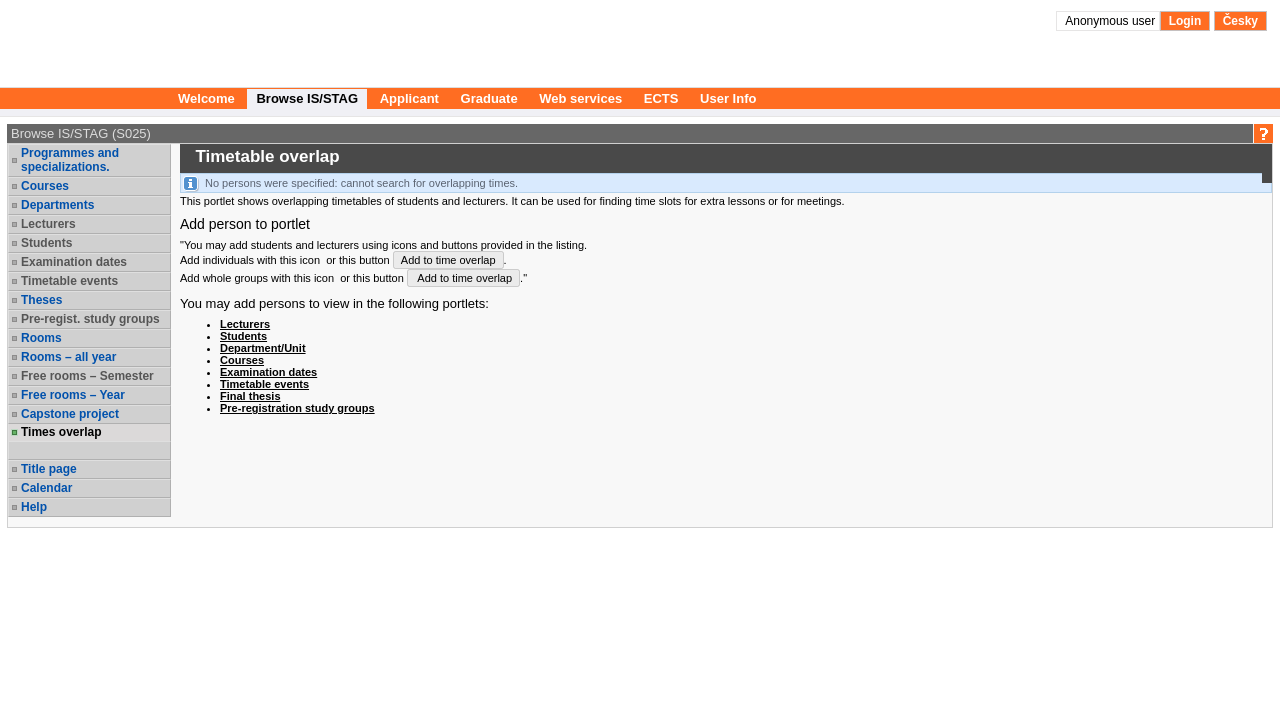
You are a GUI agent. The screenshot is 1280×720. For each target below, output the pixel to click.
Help (34, 507)
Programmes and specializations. (70, 160)
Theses (41, 300)
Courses (45, 186)
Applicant (409, 98)
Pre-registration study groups (297, 408)
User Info (728, 98)
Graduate (489, 98)
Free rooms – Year (73, 395)
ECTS (661, 98)
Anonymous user (1111, 21)
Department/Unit (263, 348)
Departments (57, 205)
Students (46, 243)
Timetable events (69, 281)
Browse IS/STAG (307, 98)
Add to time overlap (448, 260)
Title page (49, 469)
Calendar (46, 488)
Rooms (41, 338)
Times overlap (61, 432)
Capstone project (70, 414)
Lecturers (48, 224)
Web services (580, 98)
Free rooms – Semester (87, 376)
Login (1185, 21)
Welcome (206, 98)
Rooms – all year (68, 357)
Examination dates (74, 262)
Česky (1240, 21)
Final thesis (250, 396)
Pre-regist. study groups (90, 319)
